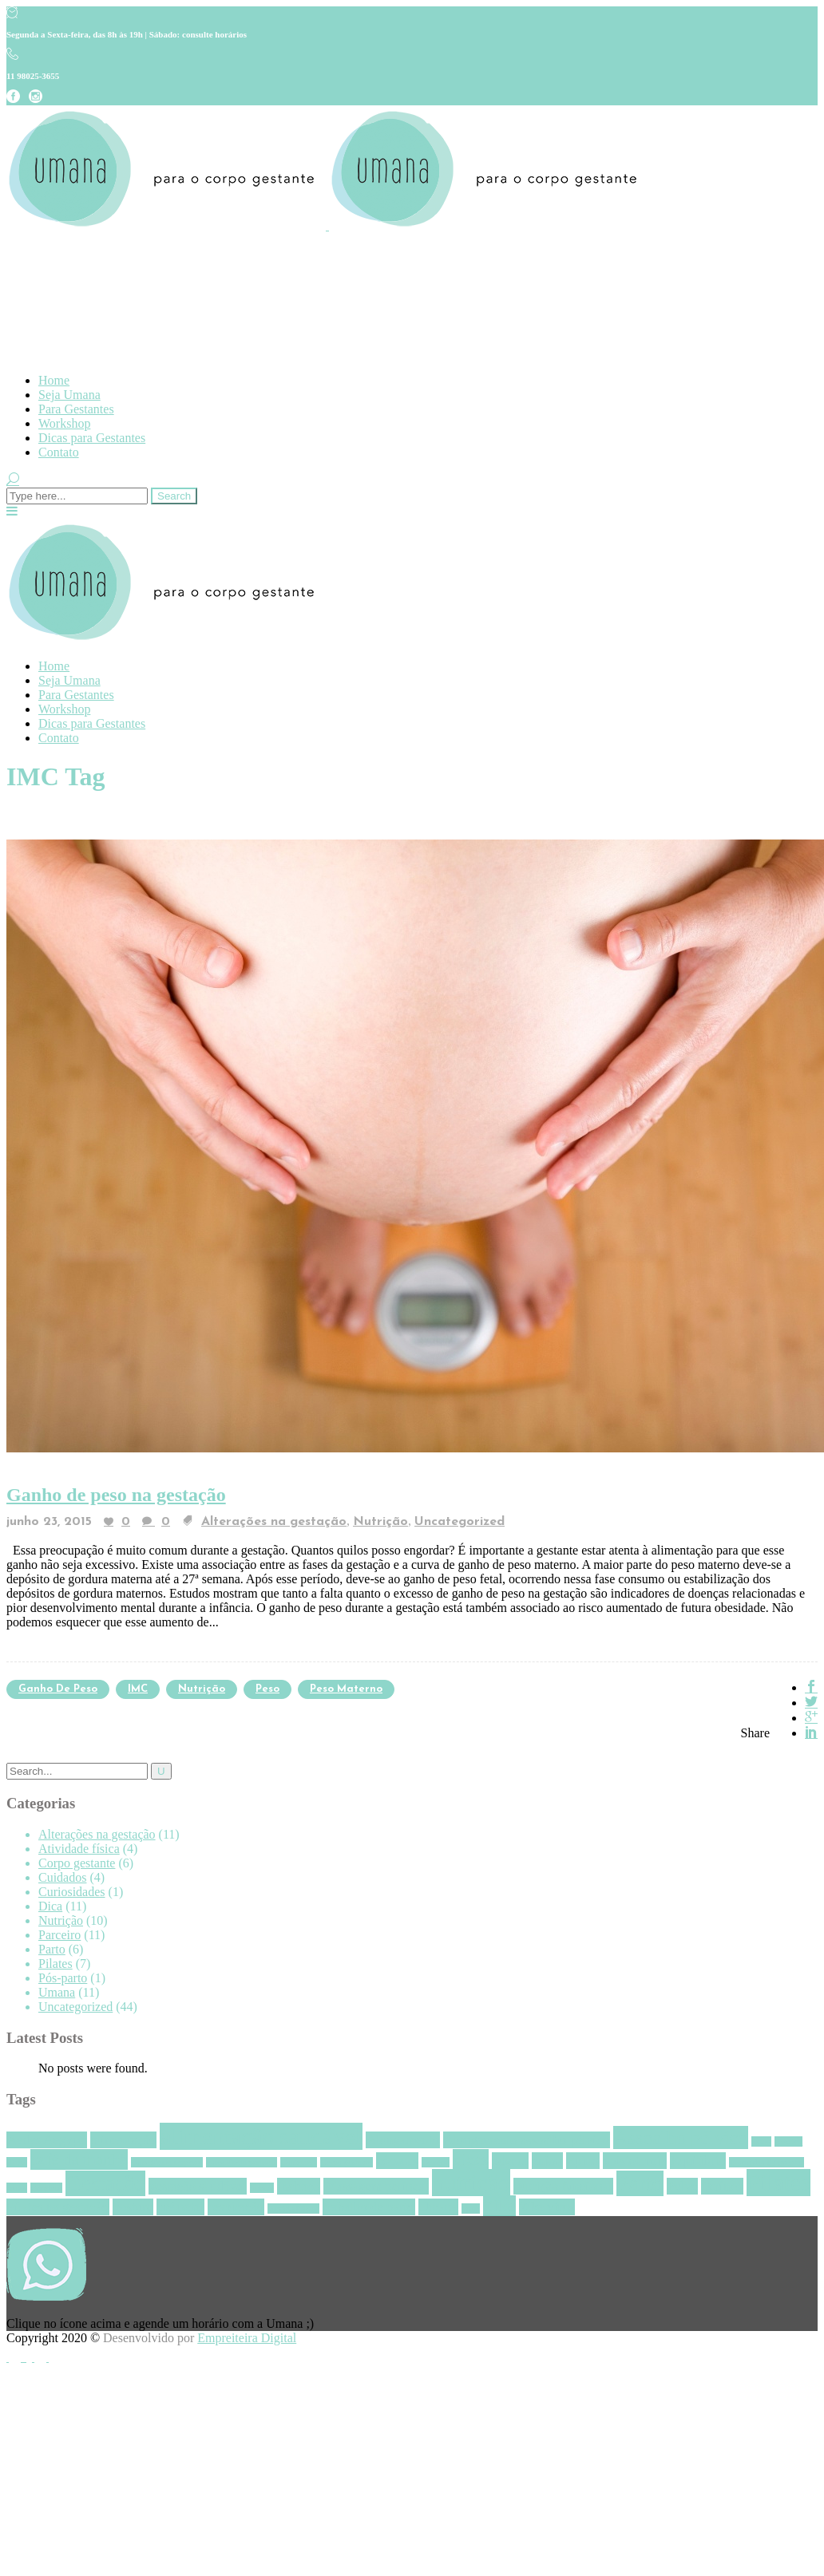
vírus (470, 2208)
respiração (235, 2206)
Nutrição (380, 1521)
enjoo (547, 2160)
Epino (583, 2160)
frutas (16, 2187)
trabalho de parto (368, 2206)
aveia (761, 2141)
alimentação (123, 2139)
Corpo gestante (76, 1863)
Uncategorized (459, 1521)
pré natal (180, 2206)
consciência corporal (167, 2162)
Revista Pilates (293, 2208)
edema (510, 2160)
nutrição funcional (563, 2186)
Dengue (435, 2162)
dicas (471, 2159)
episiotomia (635, 2160)
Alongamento (402, 2139)
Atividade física (79, 1848)
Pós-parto (62, 1978)
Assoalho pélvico (681, 2137)
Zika (499, 2205)
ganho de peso (57, 1689)
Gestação (105, 2183)
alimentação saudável (261, 2136)
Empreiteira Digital (246, 2338)
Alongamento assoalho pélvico (526, 2139)
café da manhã (79, 2159)
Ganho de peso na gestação (116, 1494)
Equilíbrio (698, 2160)
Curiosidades (71, 1891)
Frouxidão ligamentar (766, 2162)
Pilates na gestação (58, 2206)
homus (262, 2187)
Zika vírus (547, 2206)
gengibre (46, 2187)
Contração (298, 2162)
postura (133, 2206)
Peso (267, 1689)
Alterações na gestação (274, 1521)
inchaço (298, 2186)
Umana (56, 1992)
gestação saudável (197, 2186)
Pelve (682, 2186)
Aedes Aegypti (46, 2139)
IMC (138, 1689)
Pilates (55, 1963)
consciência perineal (241, 2162)
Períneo (722, 2186)
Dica (50, 1906)
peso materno (346, 1689)
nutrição (201, 1689)
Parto (51, 1949)
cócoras (397, 2160)
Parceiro (59, 1935)
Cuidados (62, 1877)
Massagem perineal (376, 2186)
